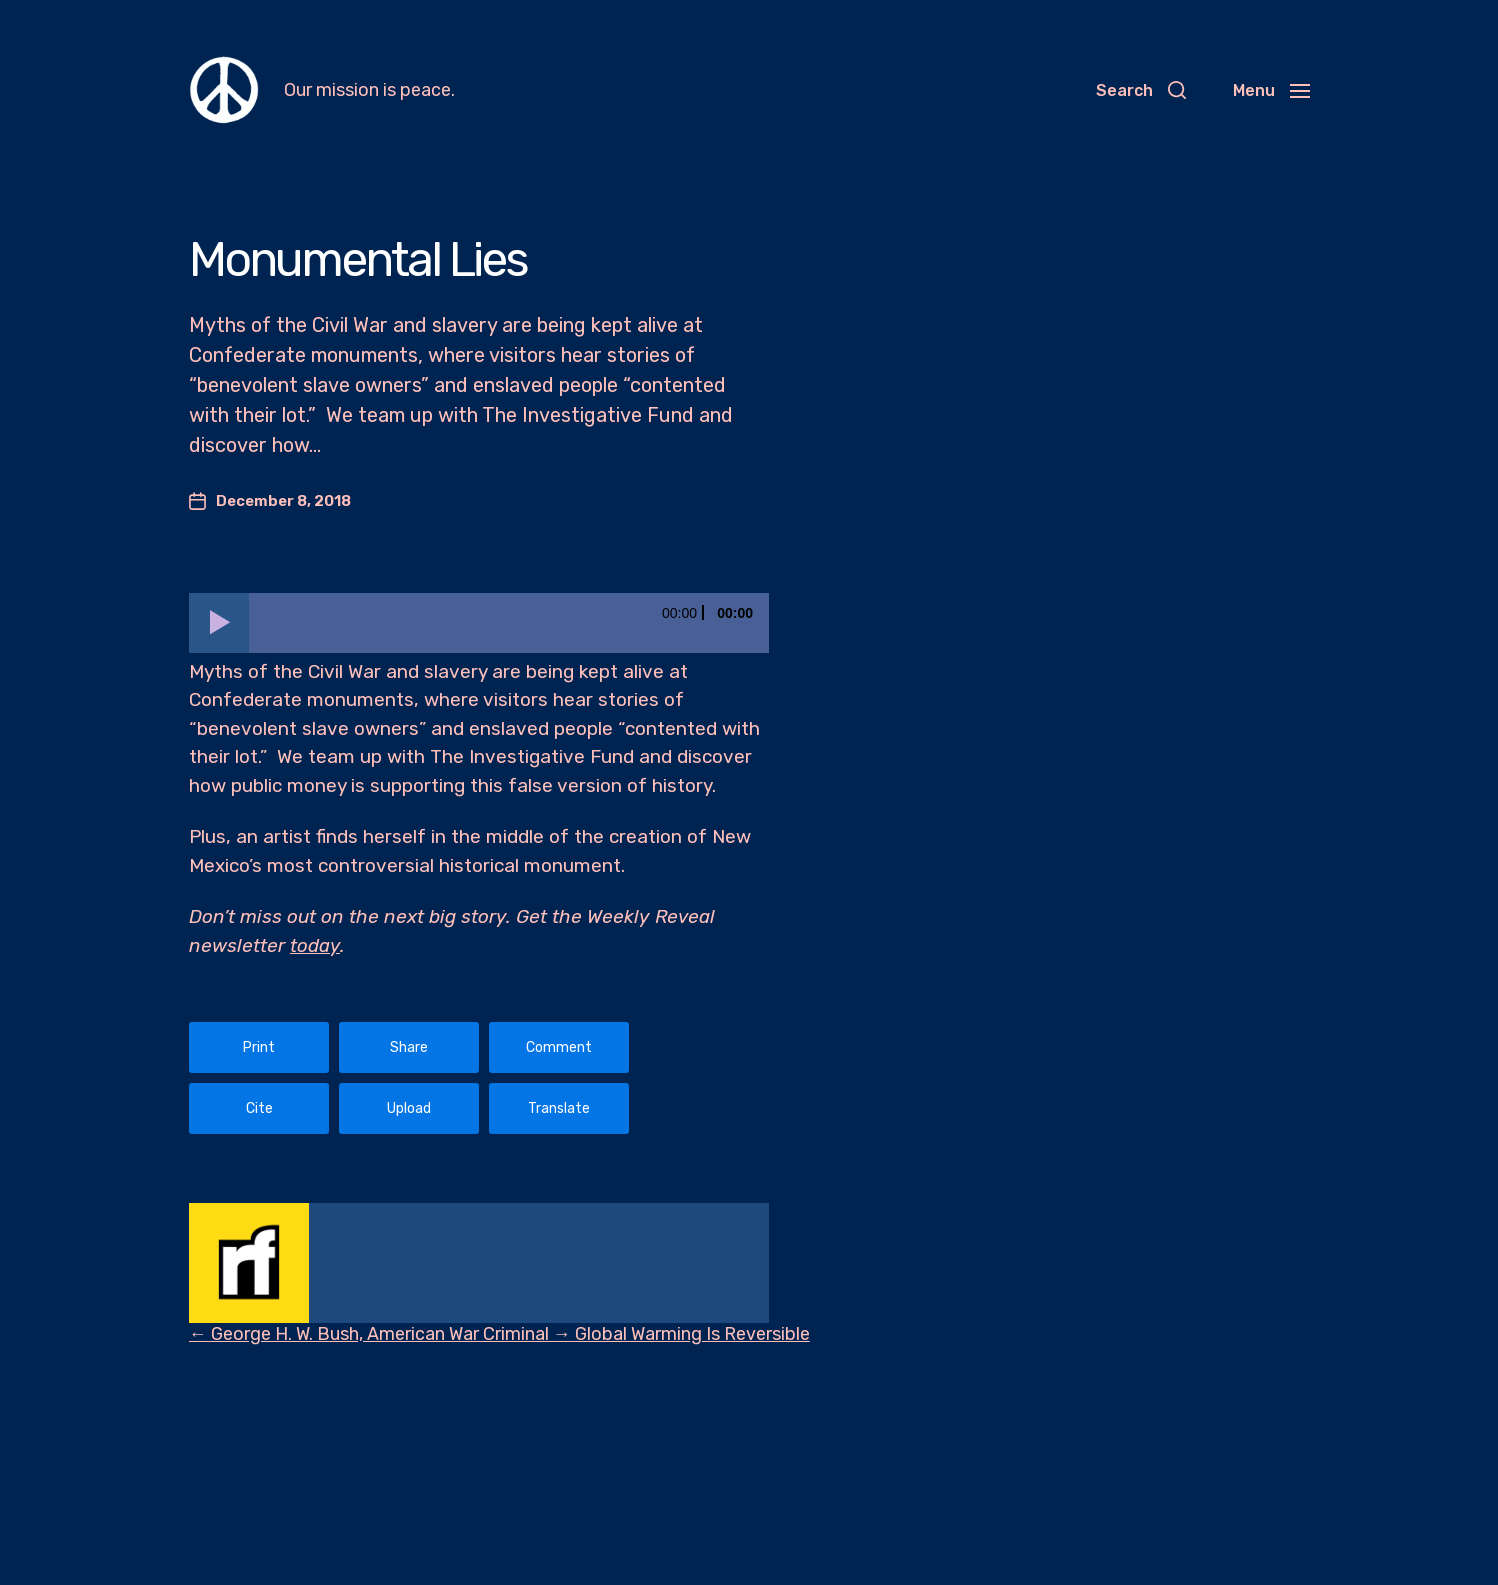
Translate (559, 1108)
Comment (559, 1047)
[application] (479, 623)
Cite (259, 1108)
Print (259, 1047)
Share (409, 1047)
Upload (409, 1108)
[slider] (509, 623)
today (315, 945)
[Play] (219, 623)
